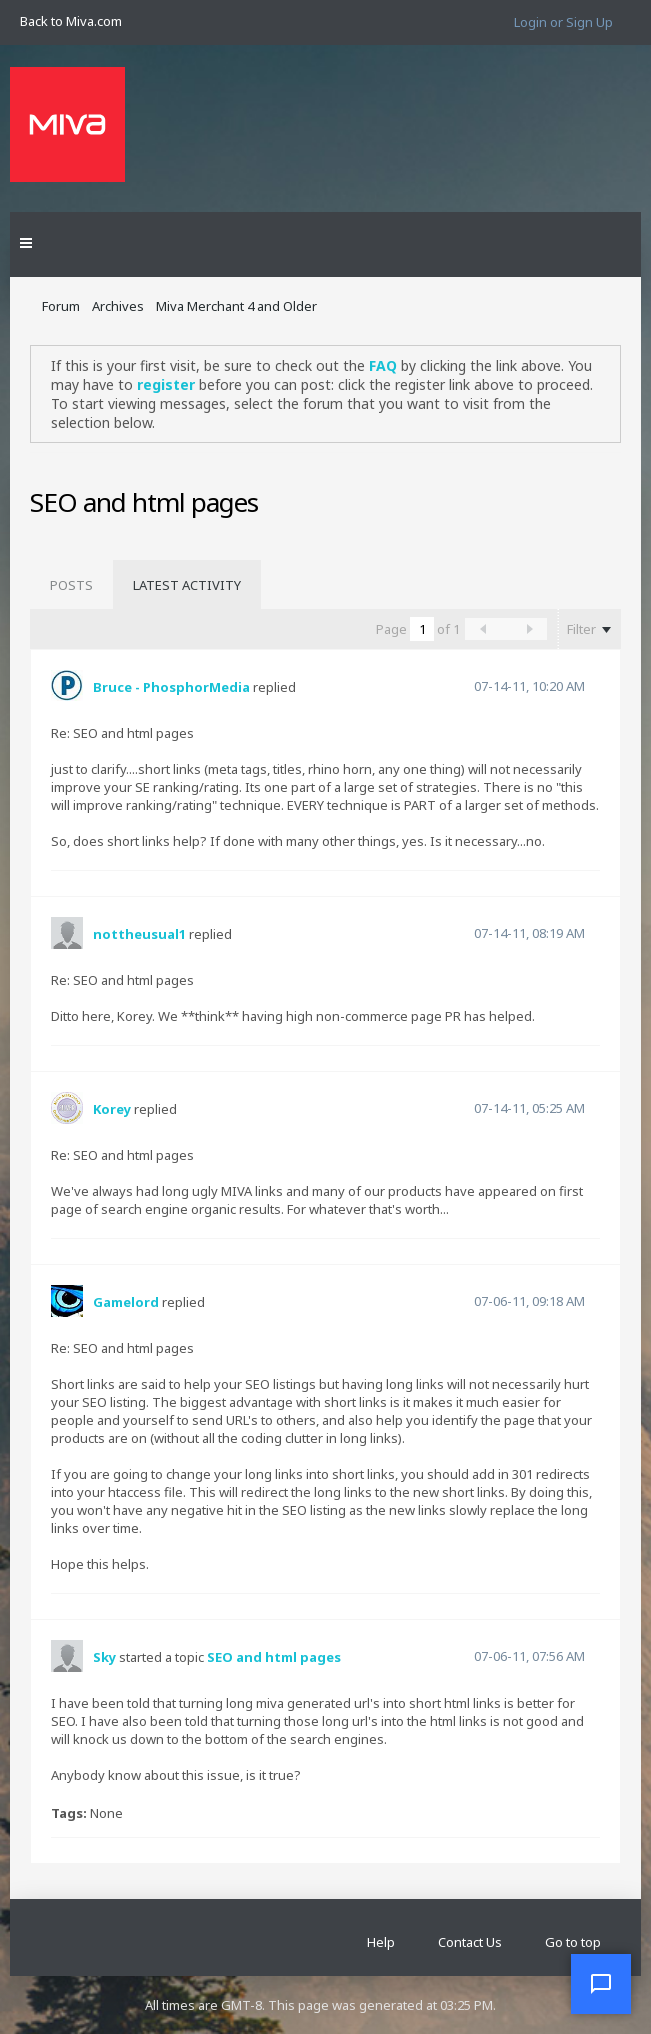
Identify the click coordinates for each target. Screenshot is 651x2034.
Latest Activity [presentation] (187, 585)
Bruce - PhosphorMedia (171, 687)
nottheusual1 (139, 934)
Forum (61, 306)
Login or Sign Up (563, 22)
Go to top (573, 1942)
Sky (104, 1657)
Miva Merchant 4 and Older (236, 306)
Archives (118, 306)
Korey (112, 1109)
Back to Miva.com (71, 21)
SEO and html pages (274, 1657)
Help (381, 1942)
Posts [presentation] (71, 585)
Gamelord (126, 1302)
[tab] (71, 585)
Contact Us (470, 1942)
